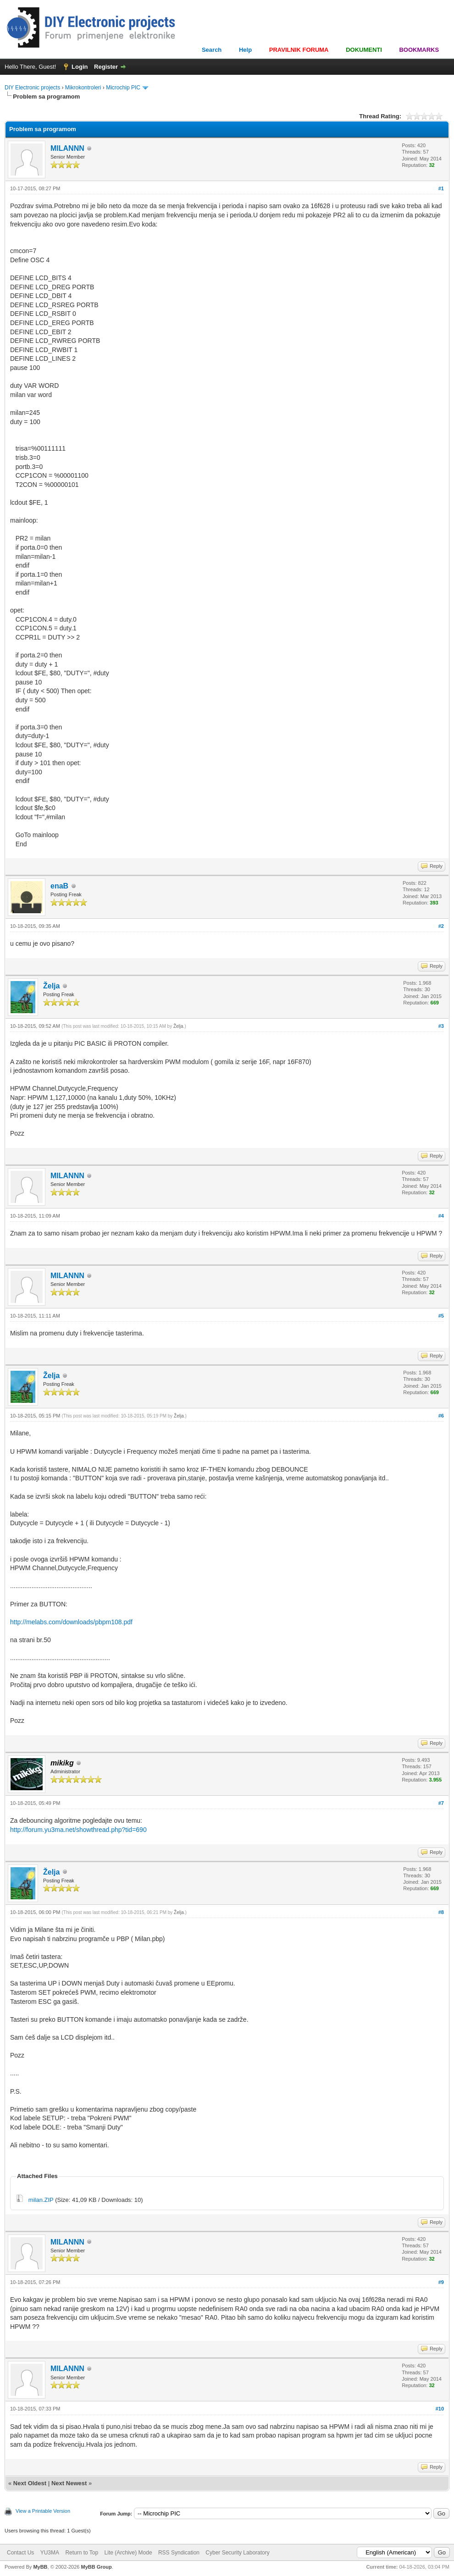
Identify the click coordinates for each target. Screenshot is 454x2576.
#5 (441, 1315)
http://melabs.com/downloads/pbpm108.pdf (71, 1622)
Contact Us (20, 2552)
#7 (441, 1803)
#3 (441, 1026)
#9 (441, 2282)
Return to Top (81, 2552)
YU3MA (49, 2552)
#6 (441, 1415)
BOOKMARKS (419, 49)
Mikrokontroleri (83, 87)
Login (80, 66)
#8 (441, 1912)
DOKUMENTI (364, 49)
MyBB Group (96, 2567)
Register (106, 66)
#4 (441, 1216)
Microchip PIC (123, 87)
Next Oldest (29, 2483)
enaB (59, 886)
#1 (441, 188)
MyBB (40, 2567)
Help (245, 49)
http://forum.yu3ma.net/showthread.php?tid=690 (78, 1829)
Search (211, 49)
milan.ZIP (41, 2199)
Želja (51, 986)
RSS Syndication (178, 2552)
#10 (440, 2408)
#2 (441, 926)
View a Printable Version (43, 2511)
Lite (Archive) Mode (128, 2552)
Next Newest (69, 2483)
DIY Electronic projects (32, 87)
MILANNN (67, 148)
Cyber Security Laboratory (237, 2552)
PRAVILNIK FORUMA (299, 49)
